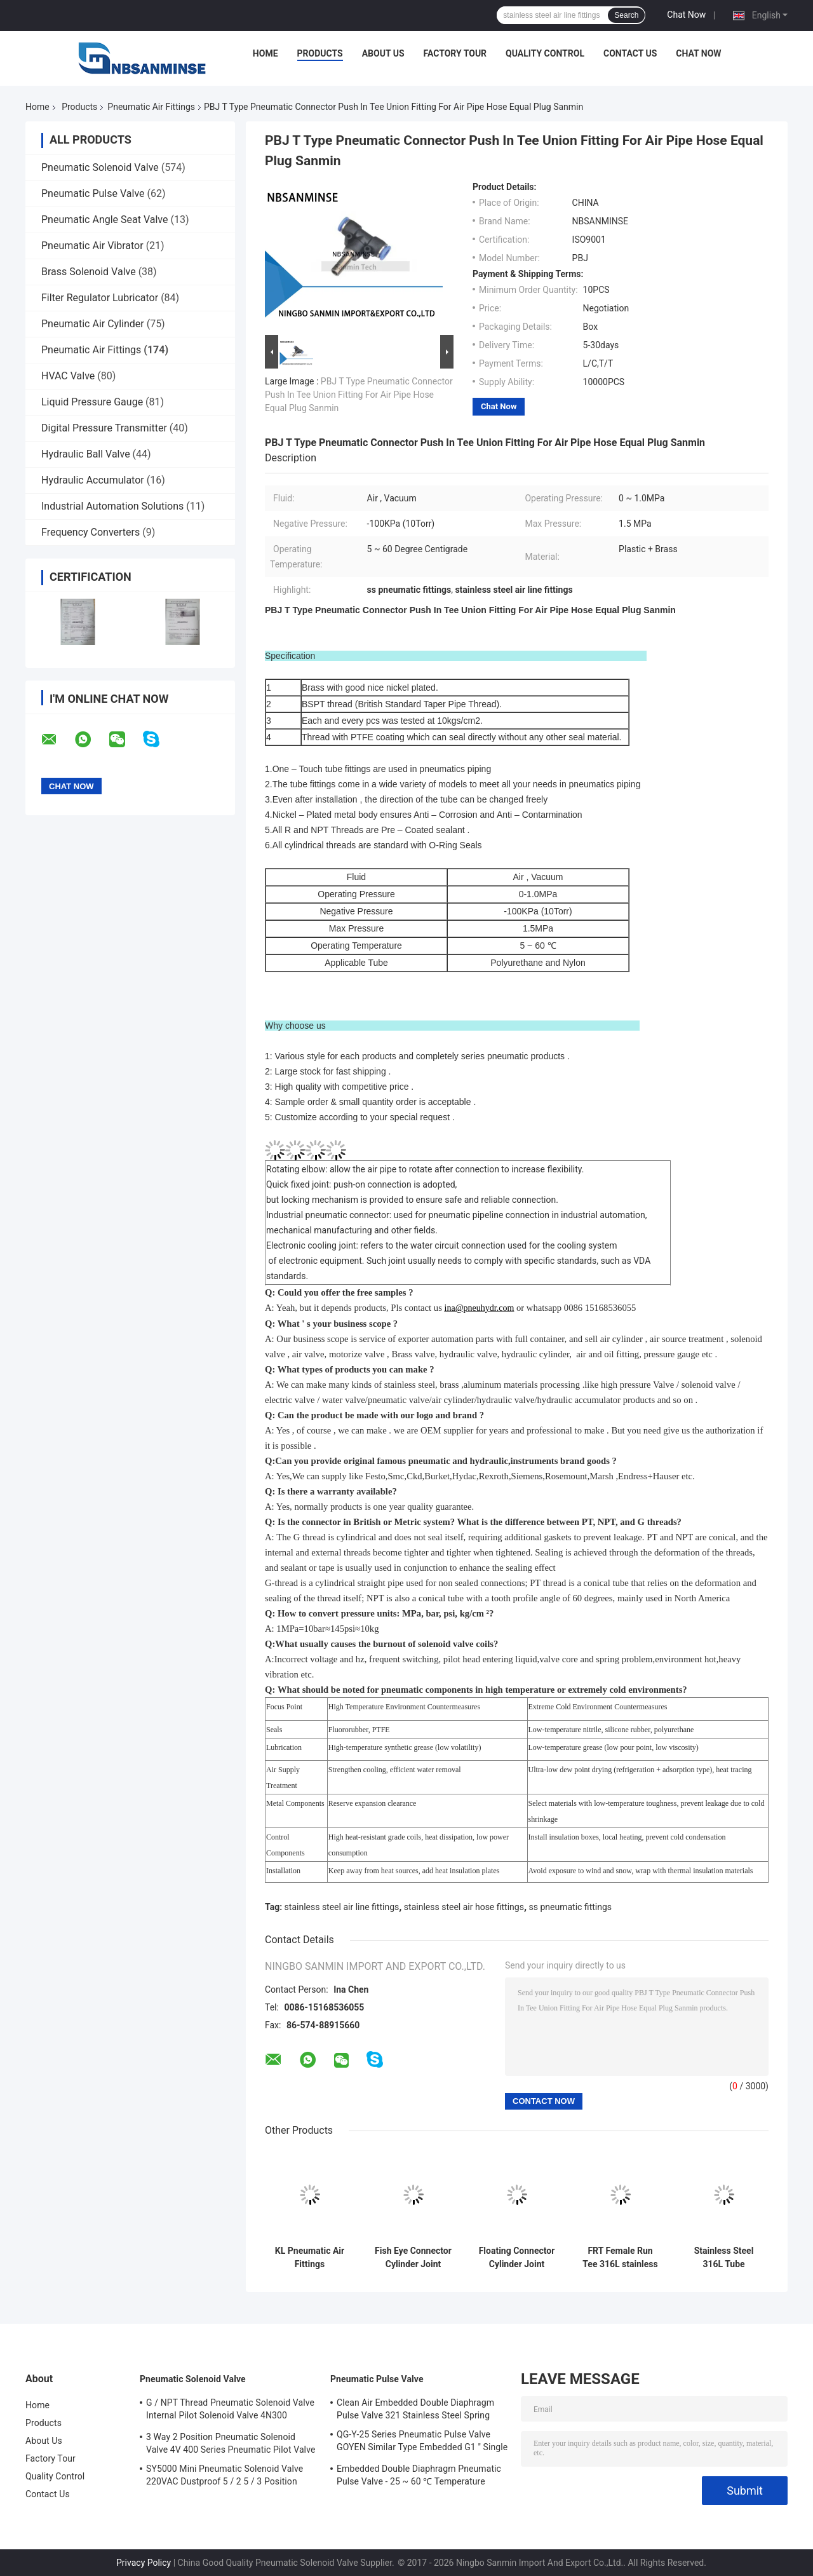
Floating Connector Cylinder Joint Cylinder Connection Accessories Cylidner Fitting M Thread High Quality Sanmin (517, 2258)
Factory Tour (455, 53)
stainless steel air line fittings (342, 1907)
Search (626, 15)
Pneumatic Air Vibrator (92, 246)
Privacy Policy (143, 2563)
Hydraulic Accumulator (92, 480)
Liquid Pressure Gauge (92, 402)
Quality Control (545, 53)
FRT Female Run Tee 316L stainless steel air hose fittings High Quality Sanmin (619, 2258)
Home (265, 53)
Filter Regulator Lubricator (99, 298)
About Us (383, 53)
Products (320, 53)
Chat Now (686, 15)
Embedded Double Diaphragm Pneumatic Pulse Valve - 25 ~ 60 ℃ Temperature (419, 2475)
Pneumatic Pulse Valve (93, 193)
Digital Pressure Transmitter (104, 428)
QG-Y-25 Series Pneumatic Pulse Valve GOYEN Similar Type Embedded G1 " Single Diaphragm (422, 2442)
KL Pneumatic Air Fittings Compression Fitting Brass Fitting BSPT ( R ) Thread (309, 2258)
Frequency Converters (90, 532)
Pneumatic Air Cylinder (92, 324)
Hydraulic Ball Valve (85, 454)
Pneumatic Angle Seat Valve (104, 220)
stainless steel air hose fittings (464, 1907)
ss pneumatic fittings (570, 1907)
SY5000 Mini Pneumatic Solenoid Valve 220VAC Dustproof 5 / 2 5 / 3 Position (224, 2475)
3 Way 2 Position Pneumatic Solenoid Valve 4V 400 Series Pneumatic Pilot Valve (230, 2443)
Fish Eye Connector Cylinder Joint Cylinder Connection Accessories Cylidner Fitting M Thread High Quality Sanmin (413, 2258)
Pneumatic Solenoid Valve (100, 167)
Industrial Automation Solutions (112, 506)
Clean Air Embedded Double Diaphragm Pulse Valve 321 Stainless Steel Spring (415, 2408)
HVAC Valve (68, 376)
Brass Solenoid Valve (88, 272)
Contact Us (630, 53)
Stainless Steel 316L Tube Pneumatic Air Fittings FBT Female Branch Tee (723, 2258)
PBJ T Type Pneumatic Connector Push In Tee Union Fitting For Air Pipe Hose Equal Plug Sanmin (359, 394)
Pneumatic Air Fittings (151, 107)
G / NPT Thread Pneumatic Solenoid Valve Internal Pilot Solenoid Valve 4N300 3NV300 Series (230, 2410)
